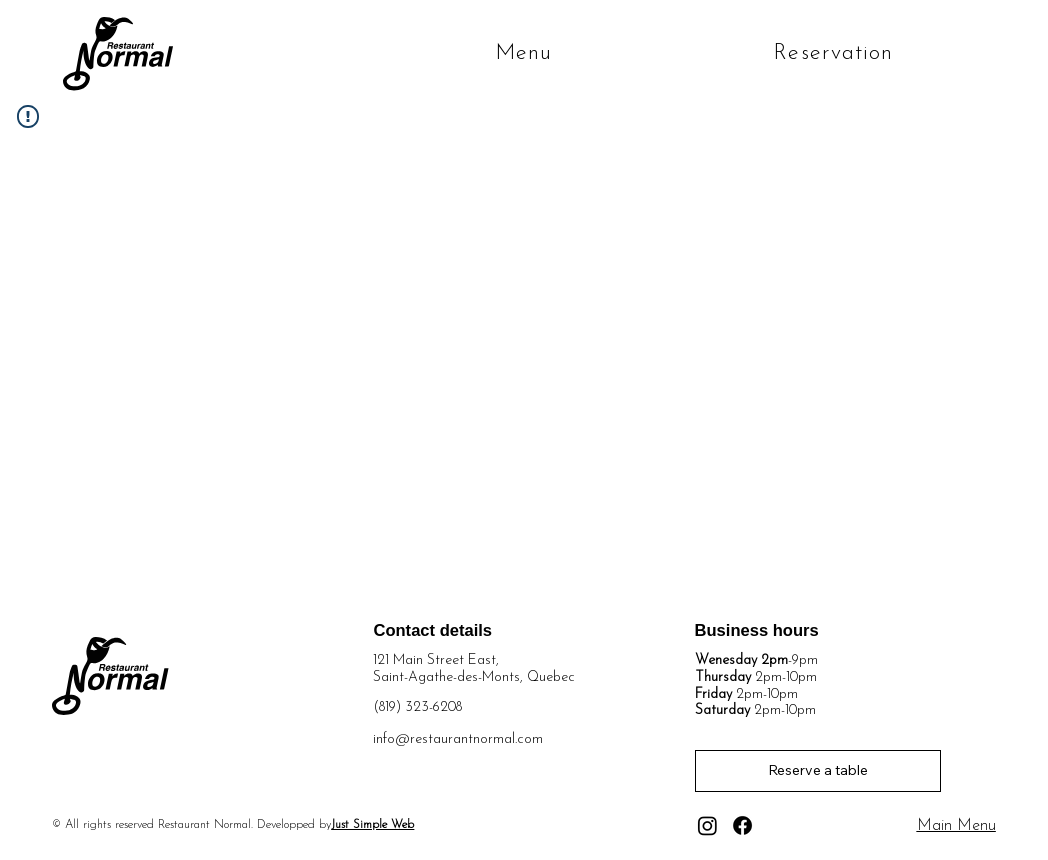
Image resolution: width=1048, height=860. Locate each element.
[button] (554, 54)
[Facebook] (742, 825)
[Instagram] (707, 825)
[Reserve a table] (818, 771)
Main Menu (956, 826)
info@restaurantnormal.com (458, 739)
